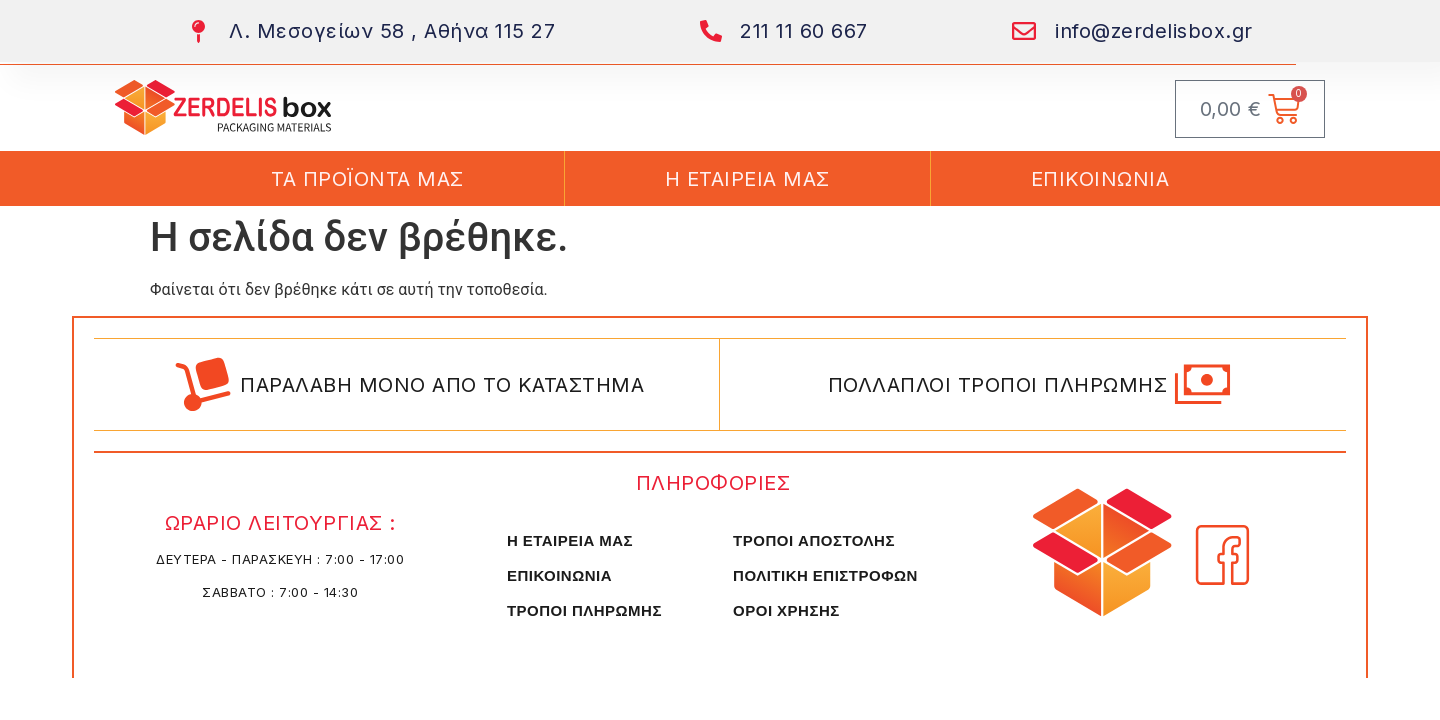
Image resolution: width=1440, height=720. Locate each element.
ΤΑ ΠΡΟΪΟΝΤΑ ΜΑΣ (367, 179)
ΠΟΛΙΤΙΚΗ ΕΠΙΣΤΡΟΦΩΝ (825, 575)
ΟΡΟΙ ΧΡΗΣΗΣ (786, 610)
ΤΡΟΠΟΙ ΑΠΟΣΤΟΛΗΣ (814, 540)
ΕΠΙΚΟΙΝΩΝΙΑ (1100, 179)
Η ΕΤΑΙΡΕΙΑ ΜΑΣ (747, 179)
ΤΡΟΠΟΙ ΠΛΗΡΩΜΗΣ (584, 610)
